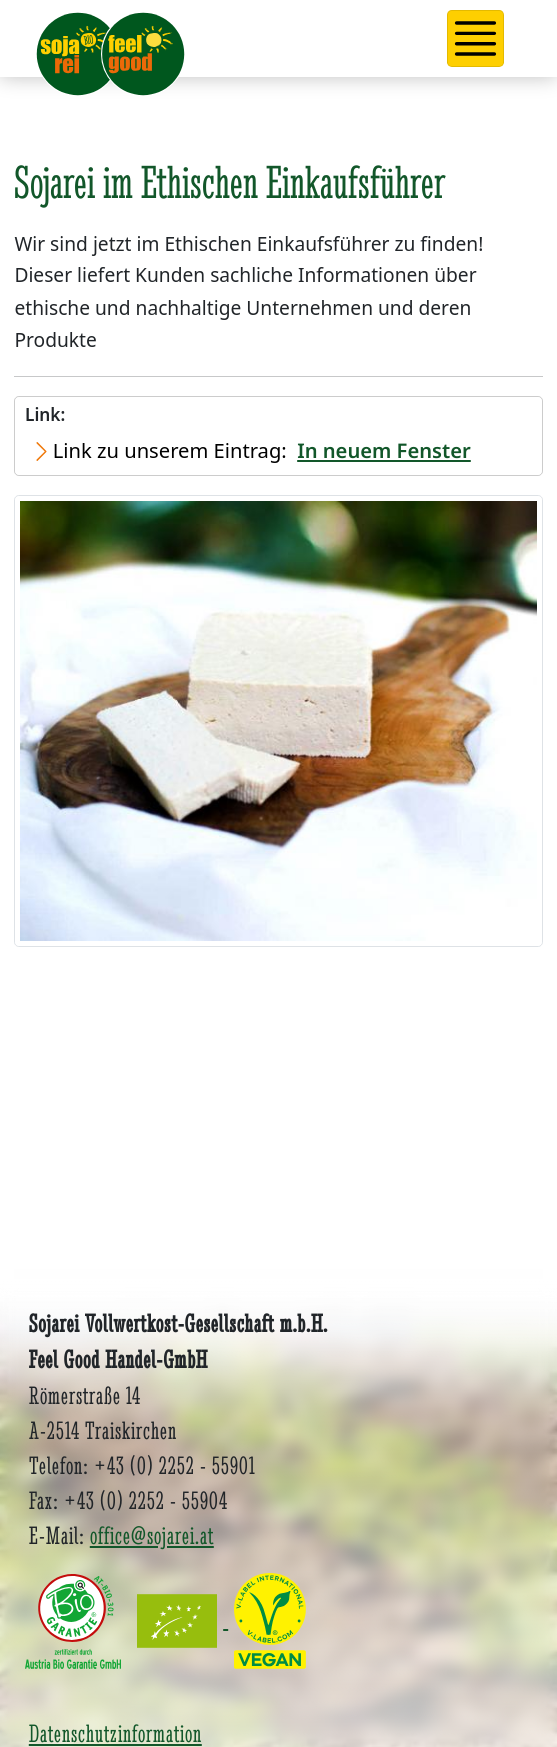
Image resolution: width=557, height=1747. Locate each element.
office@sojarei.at (152, 1535)
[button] (476, 39)
